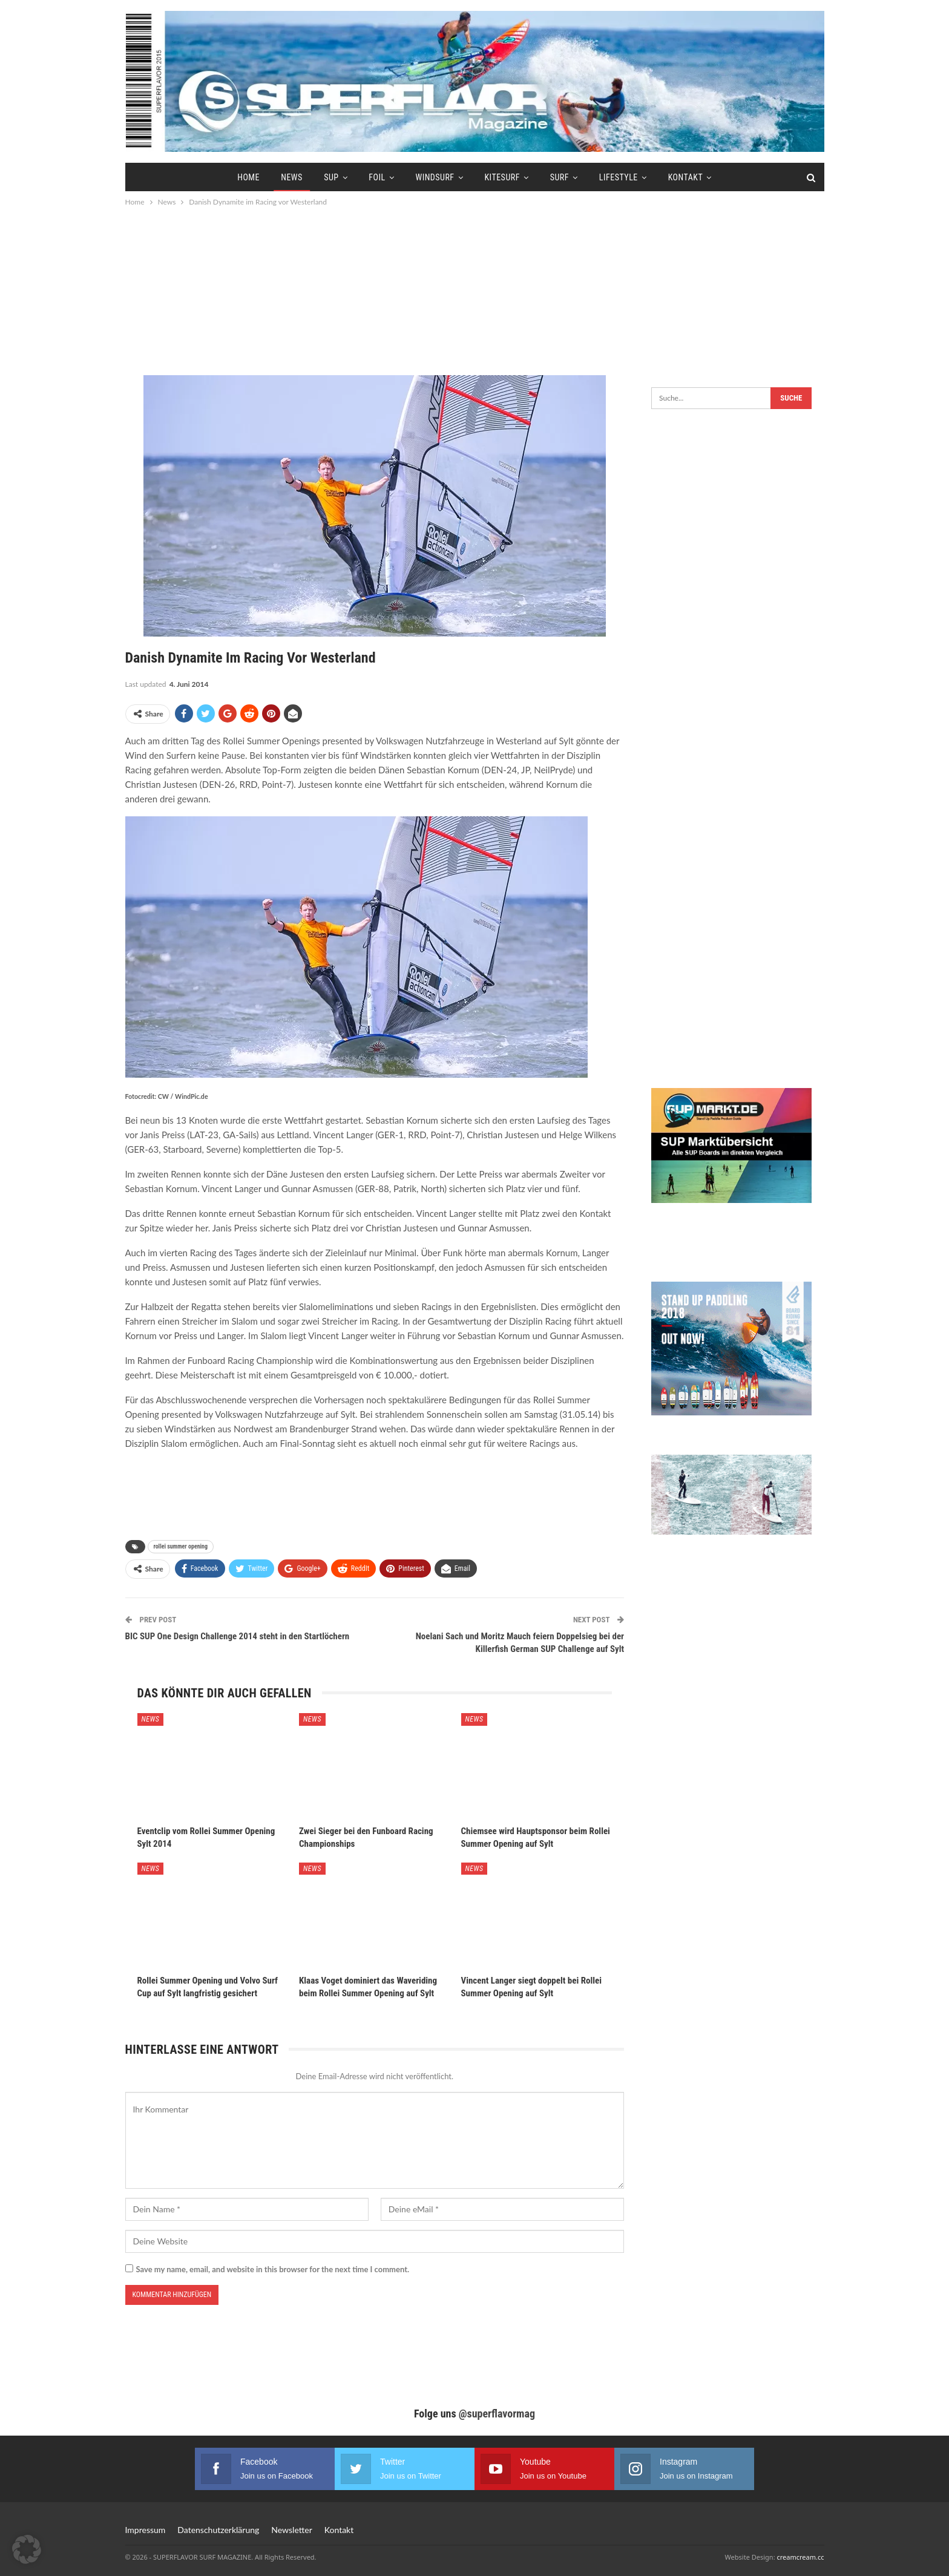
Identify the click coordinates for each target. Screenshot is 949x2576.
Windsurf (434, 177)
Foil (377, 177)
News (292, 177)
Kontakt (685, 177)
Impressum (145, 2530)
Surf (559, 177)
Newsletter (291, 2530)
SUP (331, 177)
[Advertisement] (474, 290)
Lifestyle (618, 177)
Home (248, 177)
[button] (26, 2549)
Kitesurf (501, 177)
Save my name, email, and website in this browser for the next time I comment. (273, 2269)
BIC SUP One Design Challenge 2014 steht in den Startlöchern (237, 1636)
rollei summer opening (181, 1546)
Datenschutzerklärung (218, 2530)
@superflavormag (497, 2413)
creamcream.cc (800, 2556)
